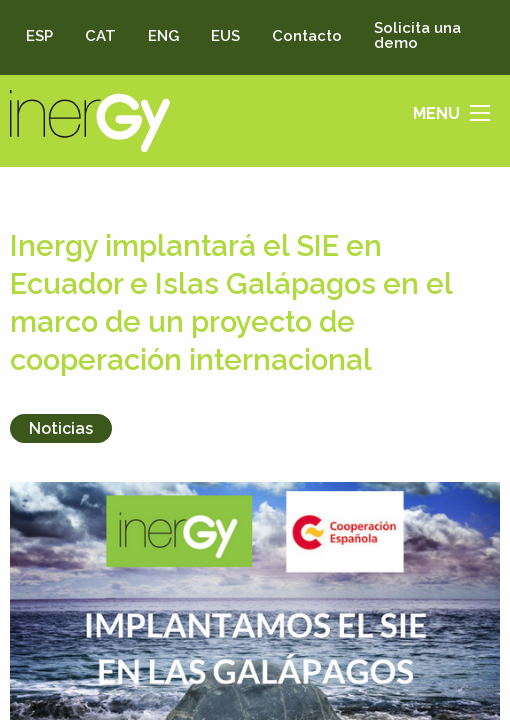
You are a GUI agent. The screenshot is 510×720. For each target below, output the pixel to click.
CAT (100, 36)
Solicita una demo (417, 35)
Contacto (307, 36)
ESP (39, 36)
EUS (225, 36)
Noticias (61, 428)
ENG (163, 36)
